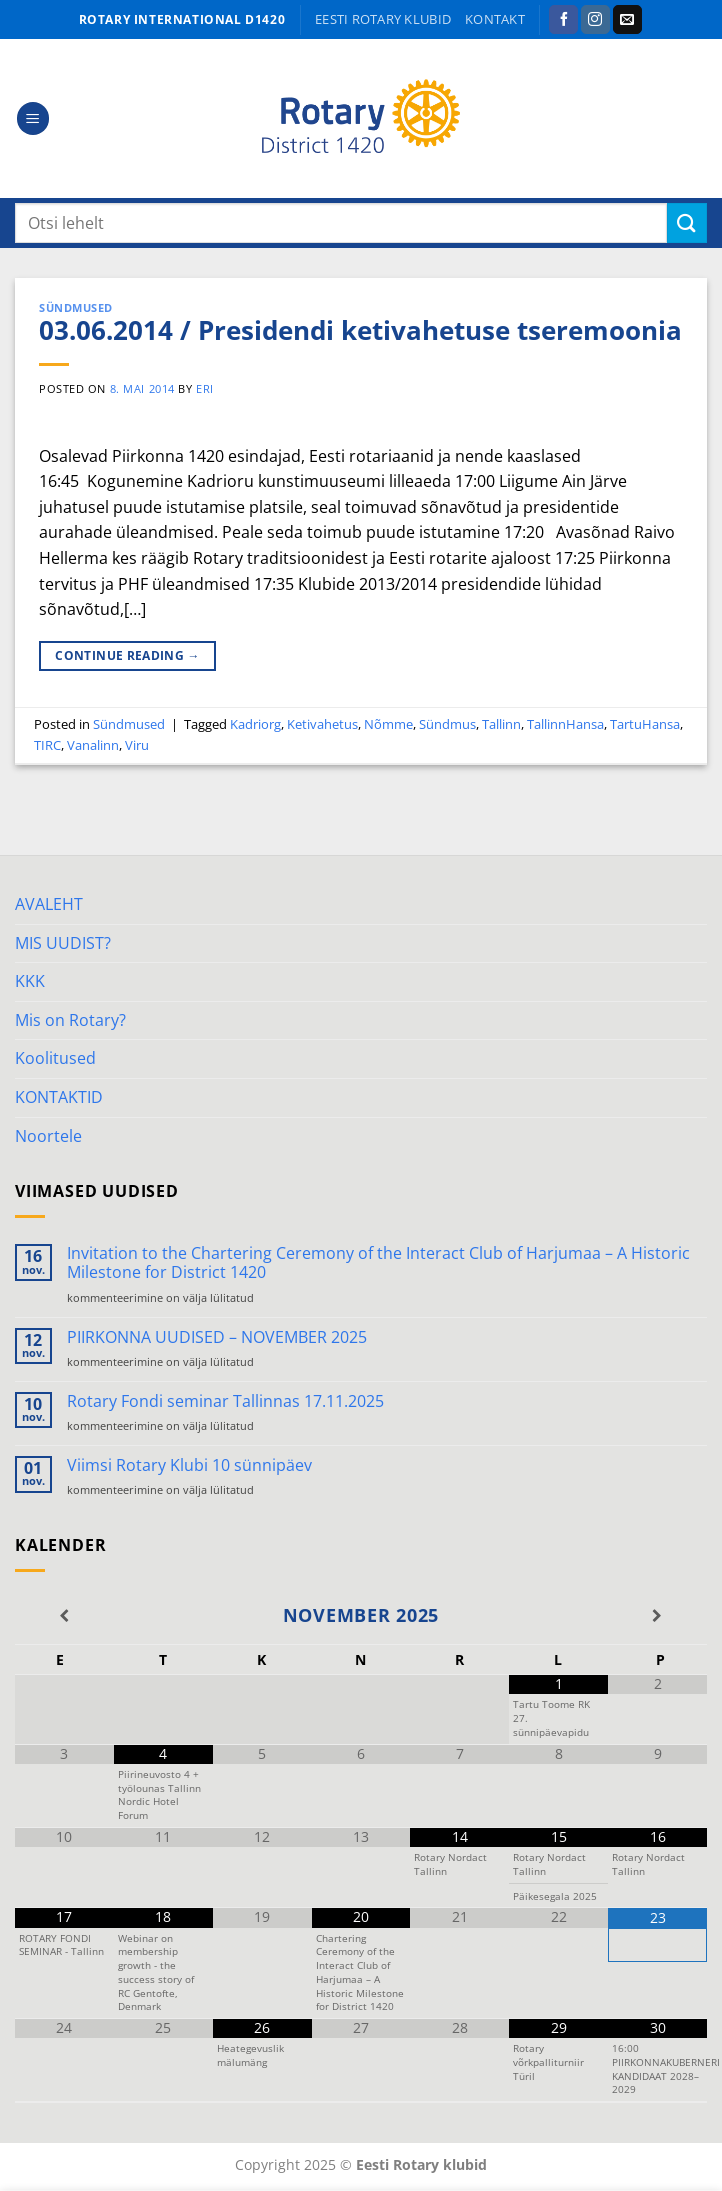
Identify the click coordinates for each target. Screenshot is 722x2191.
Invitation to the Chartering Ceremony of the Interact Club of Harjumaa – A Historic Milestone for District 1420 (378, 1263)
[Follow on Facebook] (563, 20)
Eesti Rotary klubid (383, 19)
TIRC (47, 745)
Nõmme (388, 724)
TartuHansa (645, 724)
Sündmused (76, 307)
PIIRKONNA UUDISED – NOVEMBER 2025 (217, 1337)
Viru (137, 745)
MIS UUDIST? (63, 943)
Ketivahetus (322, 724)
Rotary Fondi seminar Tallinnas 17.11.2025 (225, 1401)
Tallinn (501, 724)
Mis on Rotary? (70, 1020)
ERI (205, 388)
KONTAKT (495, 19)
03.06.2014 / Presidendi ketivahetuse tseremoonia (360, 330)
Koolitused (55, 1058)
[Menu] (33, 118)
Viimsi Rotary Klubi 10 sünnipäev (189, 1465)
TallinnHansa (565, 724)
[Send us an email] (627, 20)
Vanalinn (93, 745)
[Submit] (687, 222)
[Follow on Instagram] (595, 20)
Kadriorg (255, 724)
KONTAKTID (59, 1097)
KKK (30, 981)
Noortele (48, 1136)
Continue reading (127, 655)
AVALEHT (49, 904)
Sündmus (447, 724)
